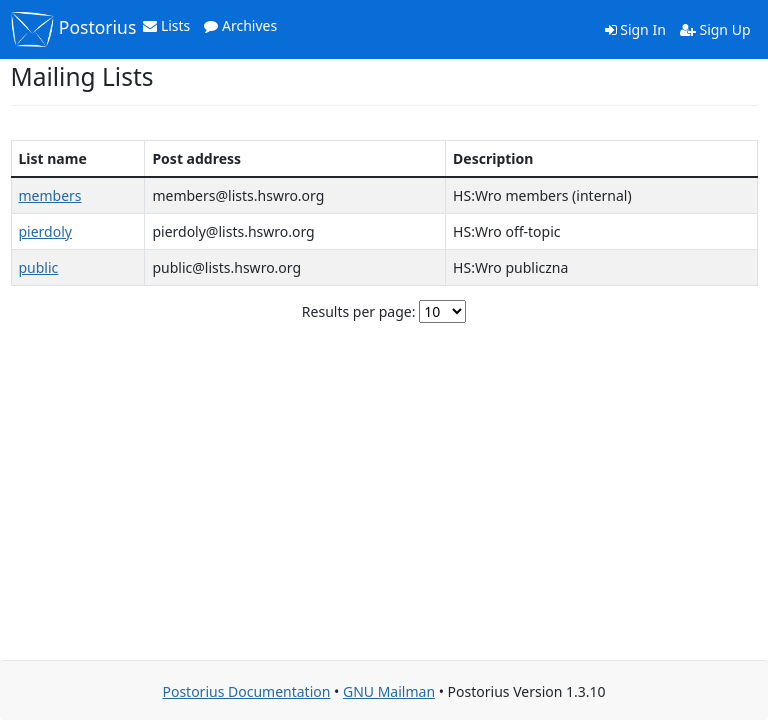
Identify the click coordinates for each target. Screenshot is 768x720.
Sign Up (715, 29)
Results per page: (359, 311)
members (50, 195)
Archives (240, 25)
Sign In (635, 29)
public (39, 267)
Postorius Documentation (246, 691)
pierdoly (45, 231)
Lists (166, 25)
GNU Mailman (389, 691)
